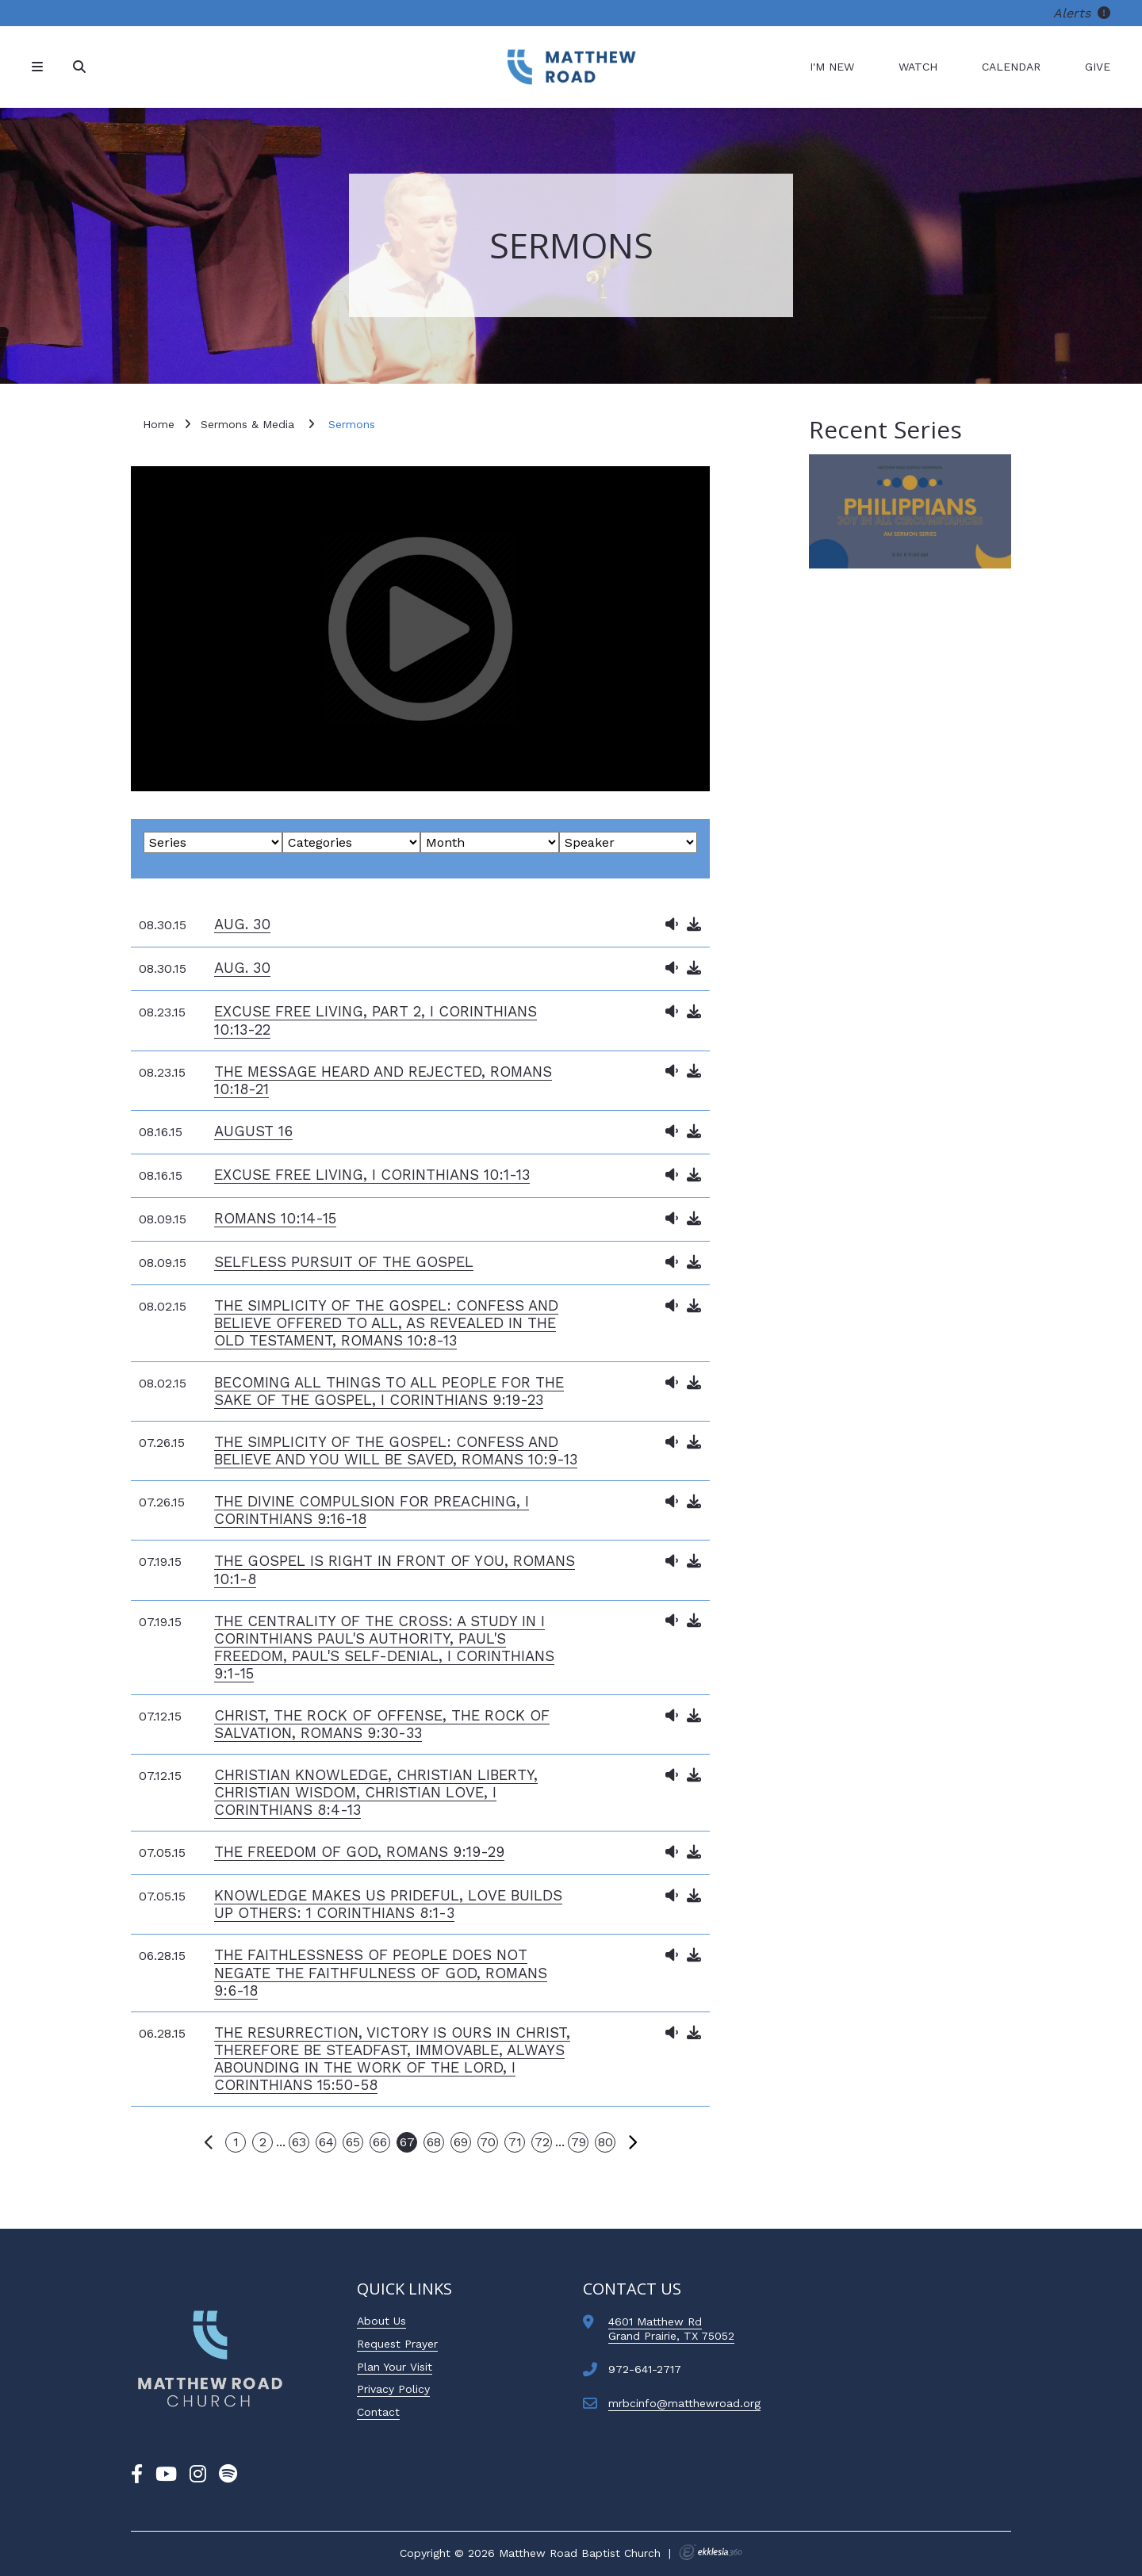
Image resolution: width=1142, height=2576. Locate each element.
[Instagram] (198, 2474)
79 (578, 2141)
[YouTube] (166, 2474)
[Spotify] (228, 2474)
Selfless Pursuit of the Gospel (343, 1262)
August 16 (253, 1131)
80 (605, 2141)
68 (434, 2141)
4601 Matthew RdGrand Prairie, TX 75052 (671, 2328)
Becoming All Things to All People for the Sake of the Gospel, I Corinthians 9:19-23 (389, 1391)
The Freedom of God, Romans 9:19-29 (359, 1851)
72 (542, 2141)
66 (380, 2141)
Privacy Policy (393, 2389)
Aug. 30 (242, 924)
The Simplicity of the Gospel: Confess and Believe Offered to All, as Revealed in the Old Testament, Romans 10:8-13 (386, 1323)
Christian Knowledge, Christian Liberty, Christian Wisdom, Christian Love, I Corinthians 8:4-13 (376, 1792)
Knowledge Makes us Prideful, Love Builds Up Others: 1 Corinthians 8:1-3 (388, 1904)
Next (632, 2142)
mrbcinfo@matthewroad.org (684, 2403)
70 (488, 2141)
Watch (918, 66)
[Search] (81, 67)
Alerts (1081, 13)
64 (326, 2141)
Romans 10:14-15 (275, 1218)
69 (461, 2141)
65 (353, 2141)
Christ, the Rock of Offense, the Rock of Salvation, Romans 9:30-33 (382, 1724)
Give (1097, 66)
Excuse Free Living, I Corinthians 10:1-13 (372, 1174)
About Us (381, 2320)
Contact (378, 2412)
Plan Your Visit (394, 2366)
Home (158, 424)
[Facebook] (137, 2474)
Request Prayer (397, 2343)
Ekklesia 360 (710, 2552)
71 (515, 2141)
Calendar (1011, 66)
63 (299, 2141)
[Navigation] (40, 67)
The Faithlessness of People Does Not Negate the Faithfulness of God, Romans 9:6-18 (380, 1972)
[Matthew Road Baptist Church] (571, 67)
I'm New (832, 66)
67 (407, 2141)
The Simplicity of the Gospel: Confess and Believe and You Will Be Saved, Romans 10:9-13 (395, 1450)
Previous (208, 2142)
